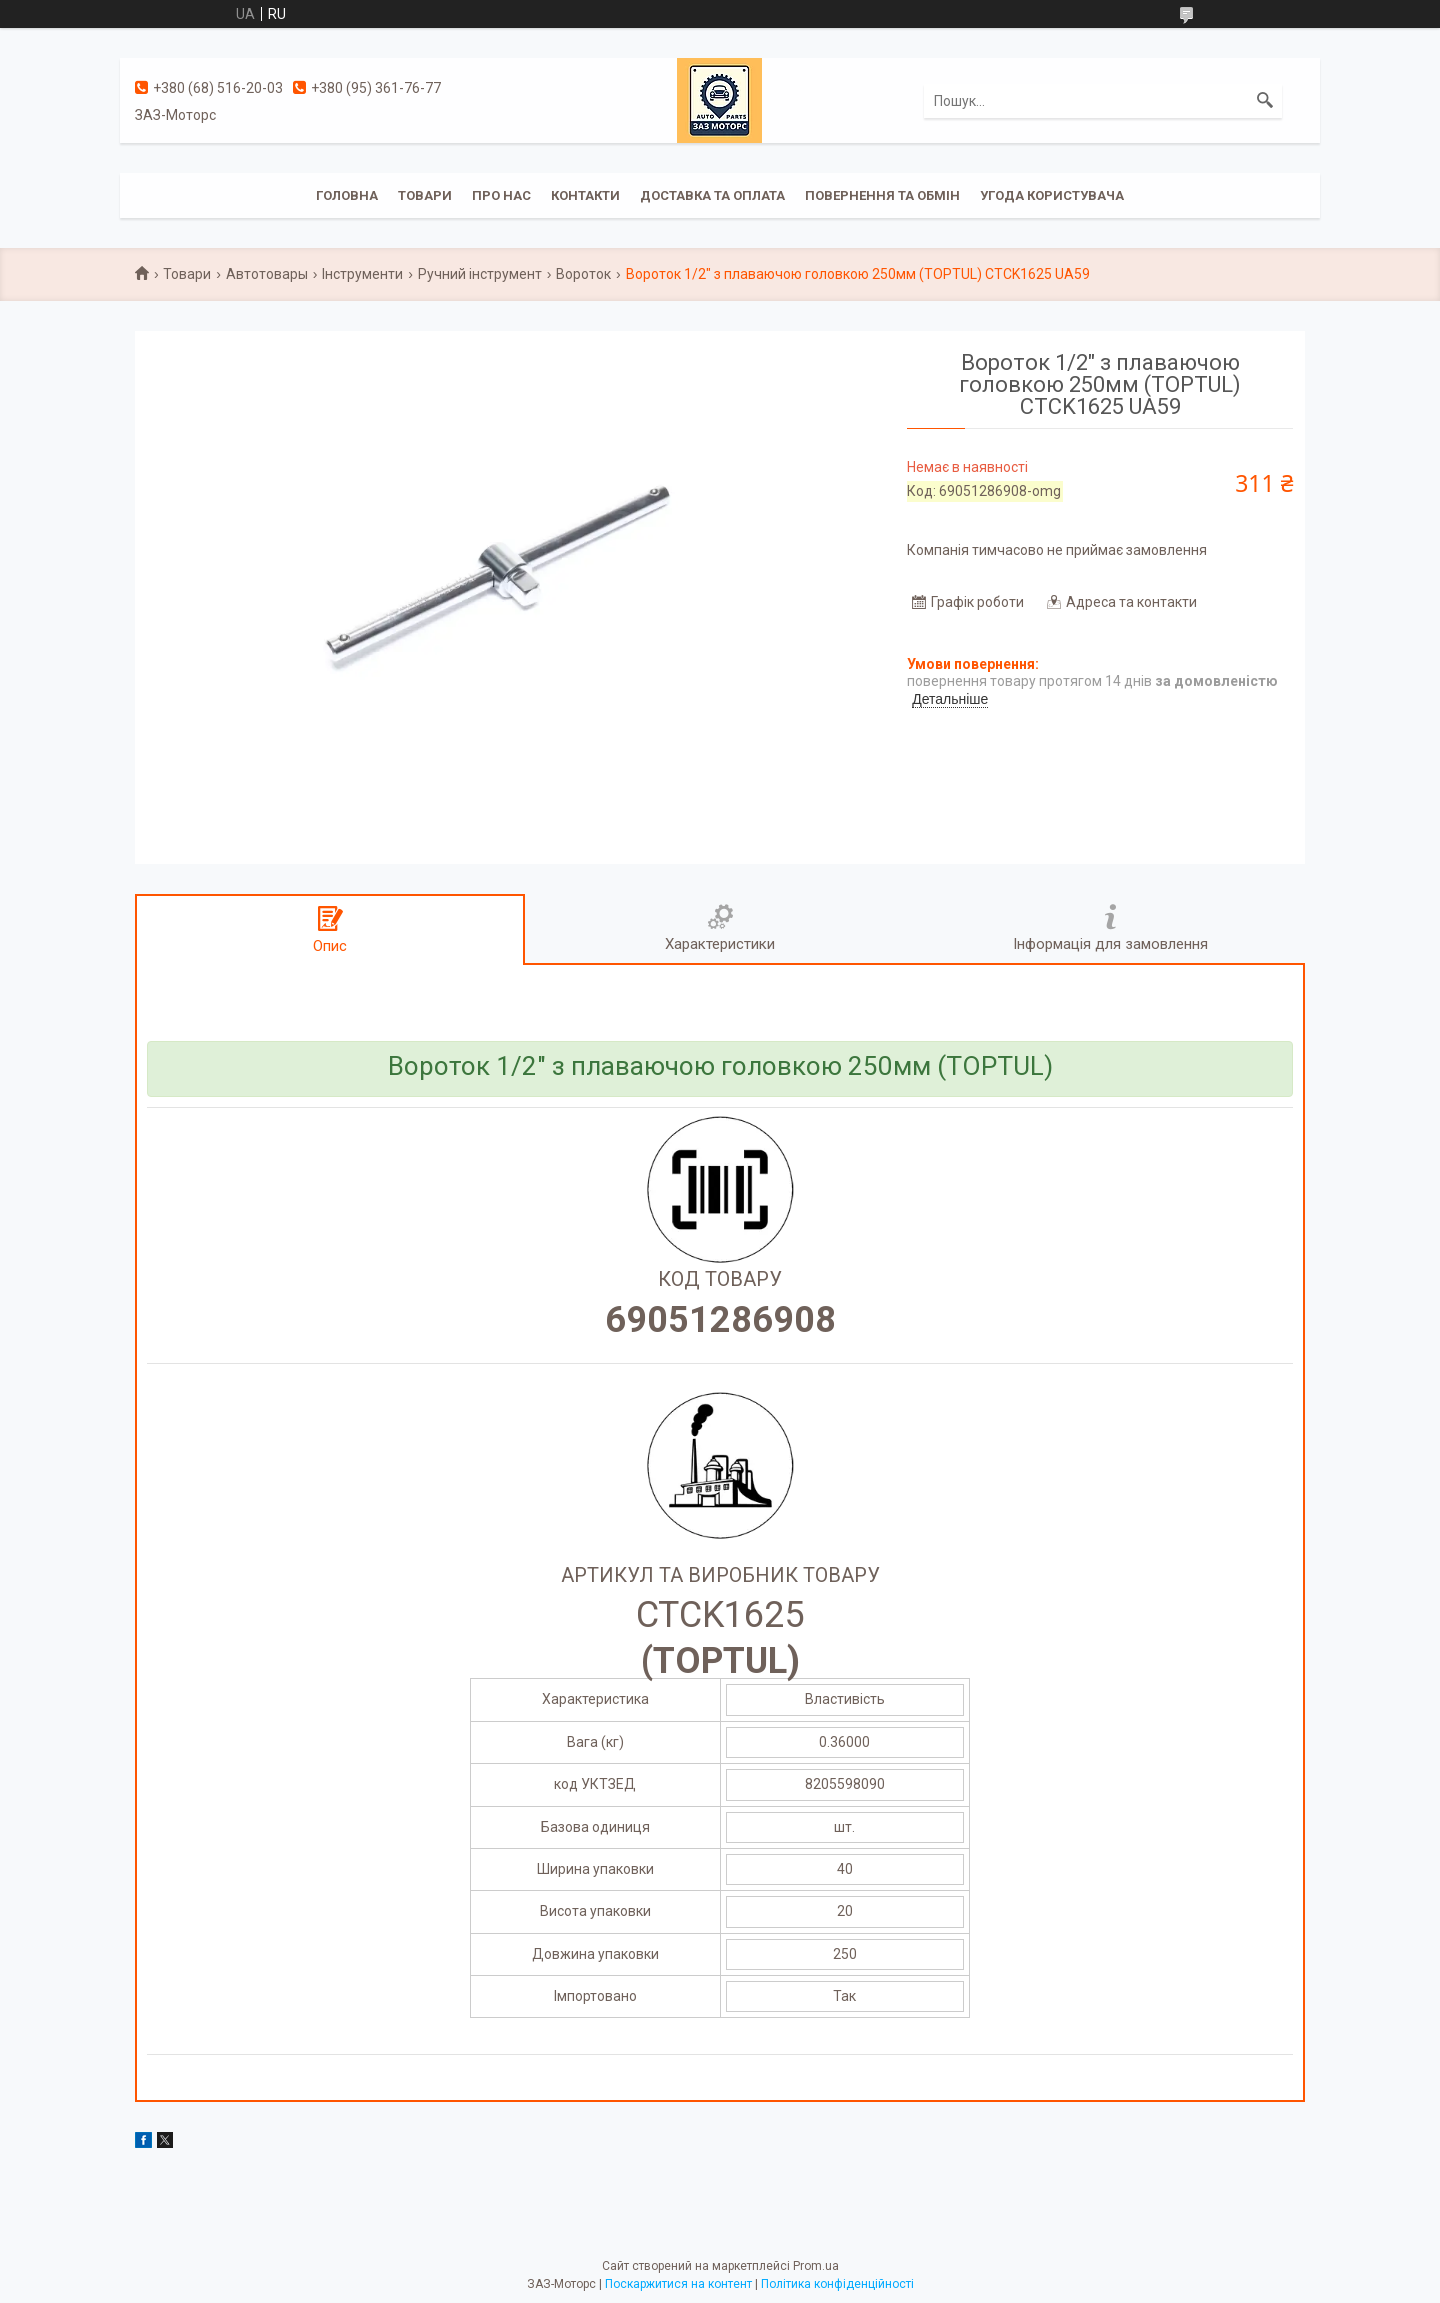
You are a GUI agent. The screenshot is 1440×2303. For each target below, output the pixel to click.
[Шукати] (1265, 101)
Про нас (501, 195)
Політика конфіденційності (837, 2284)
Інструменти (362, 274)
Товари (425, 195)
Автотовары (267, 274)
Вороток (583, 274)
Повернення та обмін (882, 195)
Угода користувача (1052, 195)
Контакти (585, 195)
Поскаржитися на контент (678, 2284)
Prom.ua (816, 2266)
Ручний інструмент (480, 274)
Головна (347, 195)
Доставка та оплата (712, 195)
